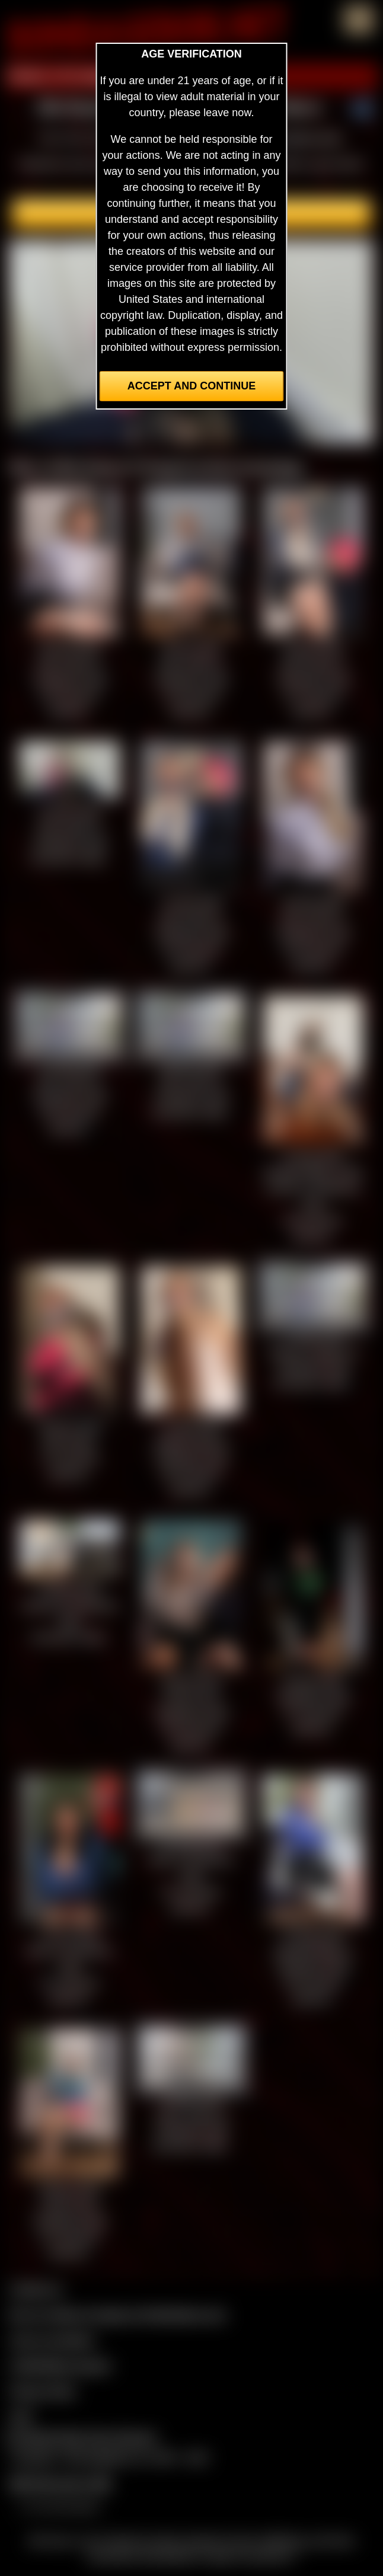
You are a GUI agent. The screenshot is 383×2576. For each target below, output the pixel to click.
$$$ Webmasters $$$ (60, 2483)
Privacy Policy (42, 2391)
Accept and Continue (191, 386)
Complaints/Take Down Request (81, 2437)
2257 (21, 2416)
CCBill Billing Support (60, 2366)
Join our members (52, 2340)
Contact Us (35, 2289)
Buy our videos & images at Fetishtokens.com (117, 2315)
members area (306, 137)
